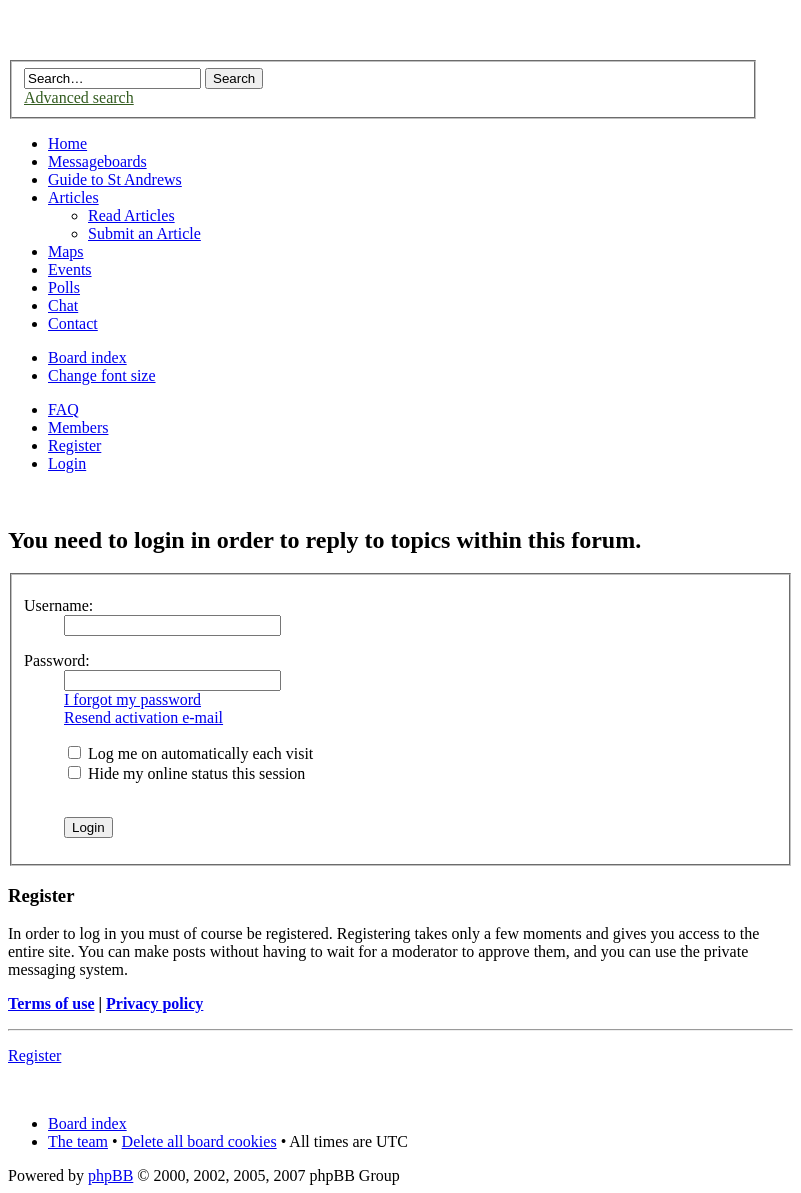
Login (67, 463)
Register (74, 445)
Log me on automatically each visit (190, 753)
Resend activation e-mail (143, 717)
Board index (87, 357)
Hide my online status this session (186, 773)
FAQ (63, 409)
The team (78, 1141)
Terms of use (51, 1003)
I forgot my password (132, 699)
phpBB (110, 1175)
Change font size (102, 375)
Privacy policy (154, 1003)
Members (78, 427)
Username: (58, 605)
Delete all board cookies (199, 1141)
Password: (57, 660)
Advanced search (79, 97)
